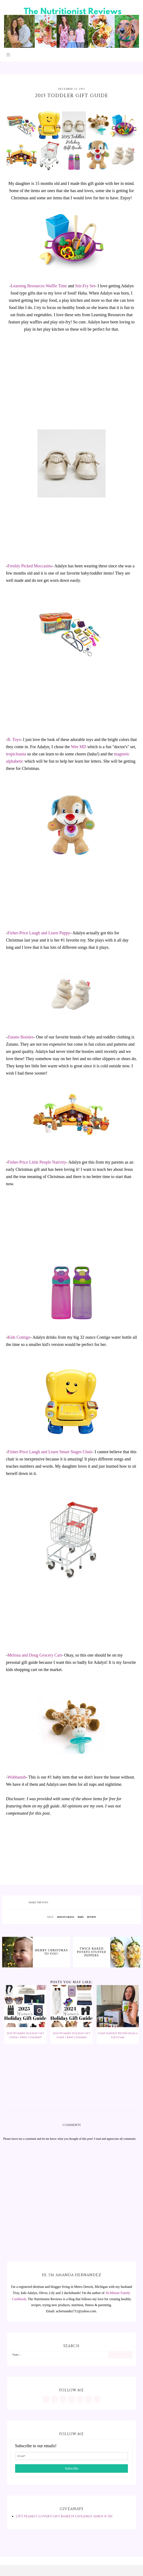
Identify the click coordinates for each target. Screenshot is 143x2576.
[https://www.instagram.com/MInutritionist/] (46, 2399)
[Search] (120, 2354)
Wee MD (78, 746)
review (91, 1917)
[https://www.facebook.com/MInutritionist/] (63, 2399)
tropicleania (16, 754)
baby (80, 1917)
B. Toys (14, 739)
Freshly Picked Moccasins (29, 566)
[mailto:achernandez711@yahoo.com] (97, 2399)
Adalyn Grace (65, 1917)
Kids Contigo (18, 1337)
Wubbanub (16, 1777)
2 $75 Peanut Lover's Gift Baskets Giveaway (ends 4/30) (64, 2516)
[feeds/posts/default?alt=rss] (88, 2399)
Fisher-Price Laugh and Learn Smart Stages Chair (49, 1451)
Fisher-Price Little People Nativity (36, 1162)
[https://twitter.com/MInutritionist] (80, 2399)
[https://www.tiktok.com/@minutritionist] (71, 2399)
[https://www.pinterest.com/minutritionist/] (54, 2399)
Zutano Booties (20, 1037)
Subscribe (71, 2468)
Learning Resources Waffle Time (39, 285)
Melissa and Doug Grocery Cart (34, 1655)
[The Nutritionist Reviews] (71, 46)
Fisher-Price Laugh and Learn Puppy (38, 932)
